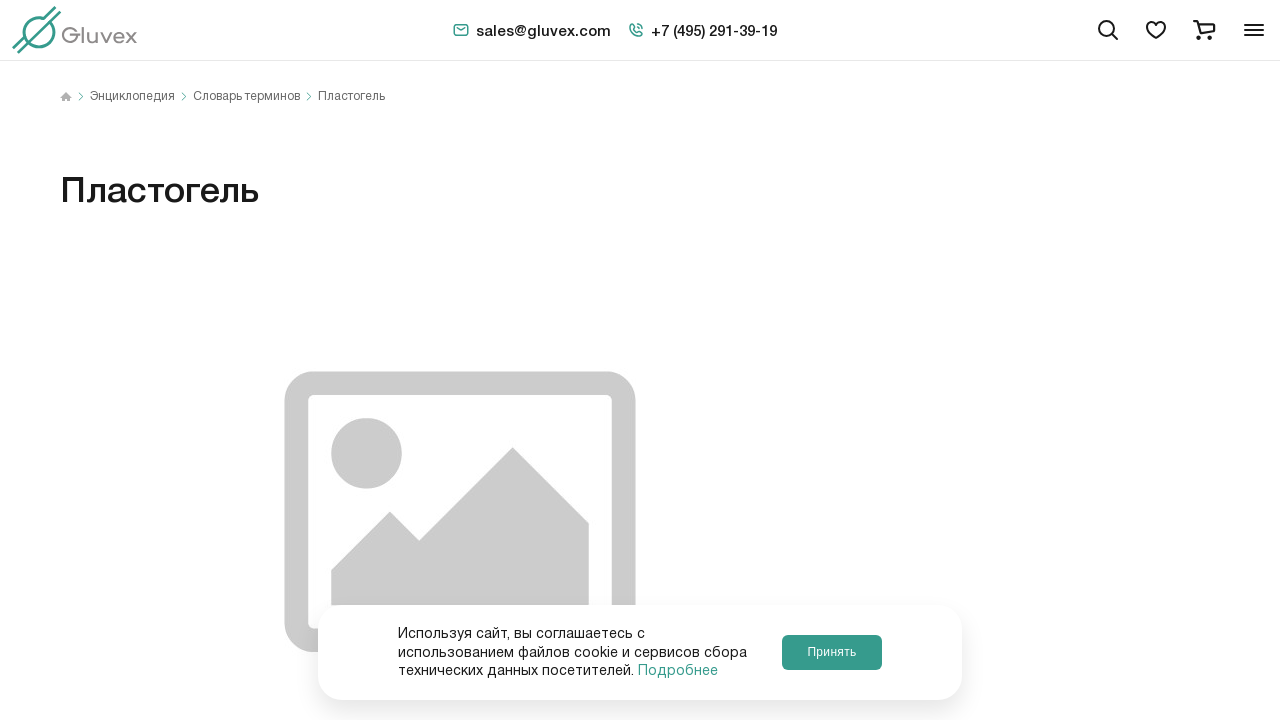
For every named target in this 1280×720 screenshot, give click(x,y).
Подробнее (678, 671)
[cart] (1204, 30)
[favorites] (1156, 30)
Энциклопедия (132, 97)
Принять (831, 652)
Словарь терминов (246, 97)
